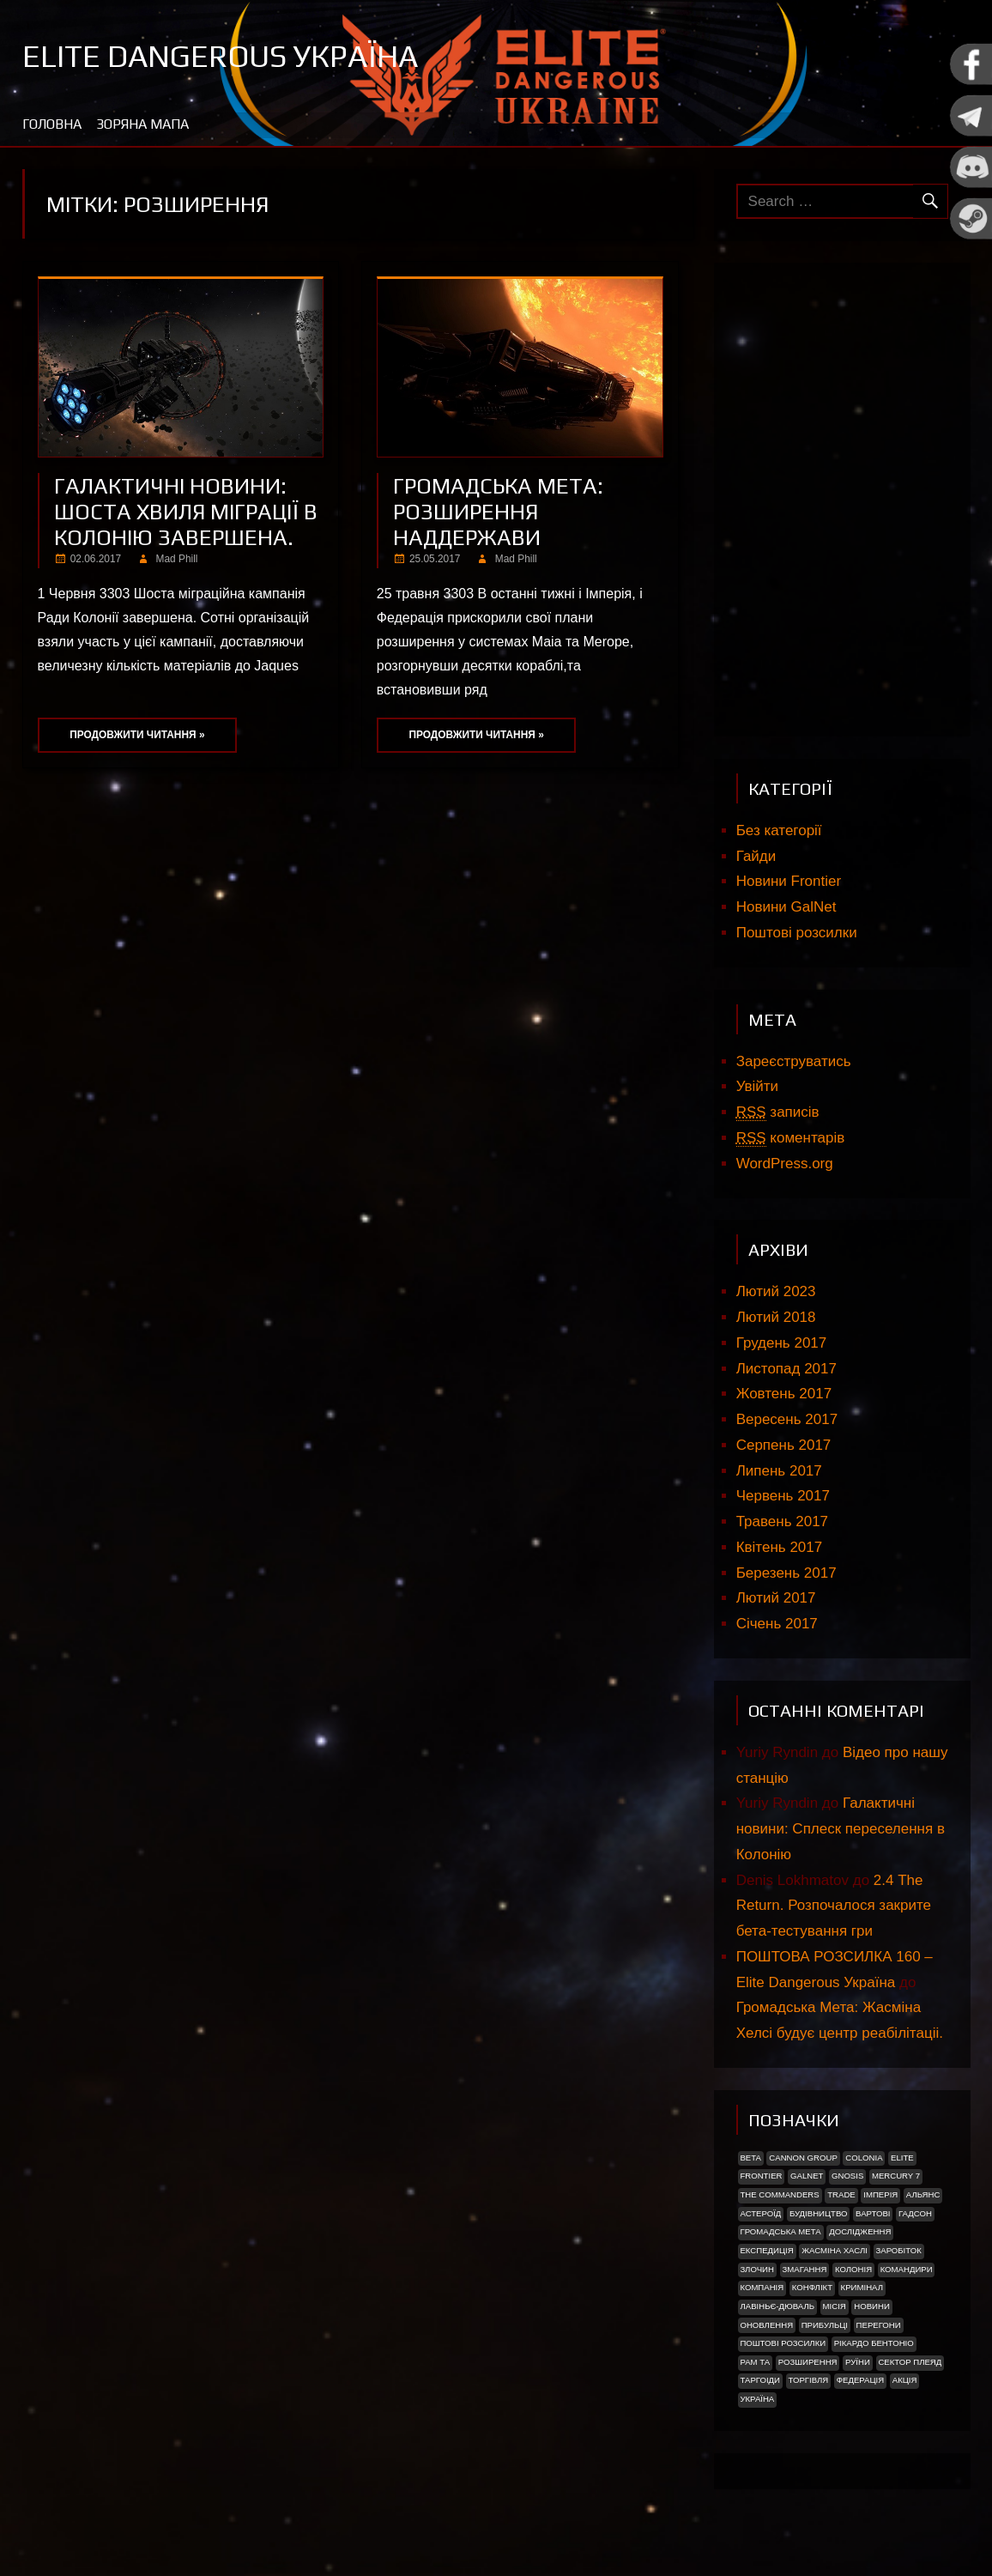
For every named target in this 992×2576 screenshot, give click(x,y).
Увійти (757, 1086)
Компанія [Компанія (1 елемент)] (761, 2287)
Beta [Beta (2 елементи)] (750, 2157)
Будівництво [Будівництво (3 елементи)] (818, 2213)
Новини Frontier (788, 881)
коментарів (790, 1138)
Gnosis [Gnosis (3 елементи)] (847, 2175)
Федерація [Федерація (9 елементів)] (860, 2380)
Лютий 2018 (776, 1317)
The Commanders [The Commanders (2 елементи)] (779, 2194)
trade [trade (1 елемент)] (841, 2194)
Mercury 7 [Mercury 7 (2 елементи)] (896, 2175)
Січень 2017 (777, 1623)
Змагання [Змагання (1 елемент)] (804, 2269)
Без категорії (779, 830)
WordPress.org (784, 1163)
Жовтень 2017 (784, 1393)
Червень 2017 (783, 1496)
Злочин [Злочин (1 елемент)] (756, 2269)
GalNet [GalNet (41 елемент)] (806, 2175)
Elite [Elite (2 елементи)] (902, 2157)
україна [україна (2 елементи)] (757, 2398)
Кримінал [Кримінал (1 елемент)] (862, 2287)
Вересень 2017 (787, 1419)
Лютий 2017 (776, 1598)
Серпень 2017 (784, 1445)
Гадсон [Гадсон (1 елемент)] (915, 2213)
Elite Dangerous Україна (220, 56)
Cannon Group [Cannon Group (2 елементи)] (803, 2157)
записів (778, 1112)
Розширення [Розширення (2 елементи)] (808, 2362)
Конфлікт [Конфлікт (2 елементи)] (812, 2287)
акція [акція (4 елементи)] (904, 2380)
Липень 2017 (779, 1471)
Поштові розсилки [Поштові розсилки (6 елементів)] (783, 2343)
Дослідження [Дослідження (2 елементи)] (860, 2231)
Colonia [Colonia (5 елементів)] (863, 2157)
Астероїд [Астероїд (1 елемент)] (760, 2213)
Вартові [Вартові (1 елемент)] (873, 2213)
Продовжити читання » (137, 735)
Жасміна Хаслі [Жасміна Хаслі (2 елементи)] (834, 2250)
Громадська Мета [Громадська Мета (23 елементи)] (780, 2231)
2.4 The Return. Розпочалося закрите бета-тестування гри (833, 1906)
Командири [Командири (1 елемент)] (906, 2269)
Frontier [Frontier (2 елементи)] (761, 2175)
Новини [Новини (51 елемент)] (872, 2306)
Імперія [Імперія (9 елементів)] (880, 2194)
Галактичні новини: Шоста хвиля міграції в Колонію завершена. (186, 511)
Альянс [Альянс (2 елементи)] (923, 2194)
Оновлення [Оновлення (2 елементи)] (766, 2325)
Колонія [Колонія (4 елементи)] (853, 2269)
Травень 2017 (782, 1521)
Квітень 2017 (779, 1547)
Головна (52, 124)
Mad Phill (177, 559)
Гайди (756, 856)
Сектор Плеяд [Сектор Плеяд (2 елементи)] (909, 2362)
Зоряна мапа (142, 124)
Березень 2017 (786, 1573)
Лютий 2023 (776, 1291)
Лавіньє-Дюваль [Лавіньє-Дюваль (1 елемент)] (777, 2306)
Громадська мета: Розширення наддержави (498, 511)
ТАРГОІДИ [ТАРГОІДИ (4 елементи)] (760, 2380)
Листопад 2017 (786, 1369)
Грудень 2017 (781, 1343)
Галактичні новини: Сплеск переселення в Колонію (840, 1829)
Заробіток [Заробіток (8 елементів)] (898, 2250)
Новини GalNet (786, 907)
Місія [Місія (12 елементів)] (834, 2306)
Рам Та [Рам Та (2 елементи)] (755, 2362)
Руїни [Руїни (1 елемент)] (857, 2362)
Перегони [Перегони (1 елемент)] (878, 2325)
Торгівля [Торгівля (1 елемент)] (809, 2380)
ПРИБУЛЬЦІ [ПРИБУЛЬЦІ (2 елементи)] (824, 2325)
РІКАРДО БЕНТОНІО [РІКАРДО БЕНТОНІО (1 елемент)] (874, 2343)
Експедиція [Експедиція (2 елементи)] (766, 2250)
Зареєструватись (793, 1061)
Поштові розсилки (796, 932)
